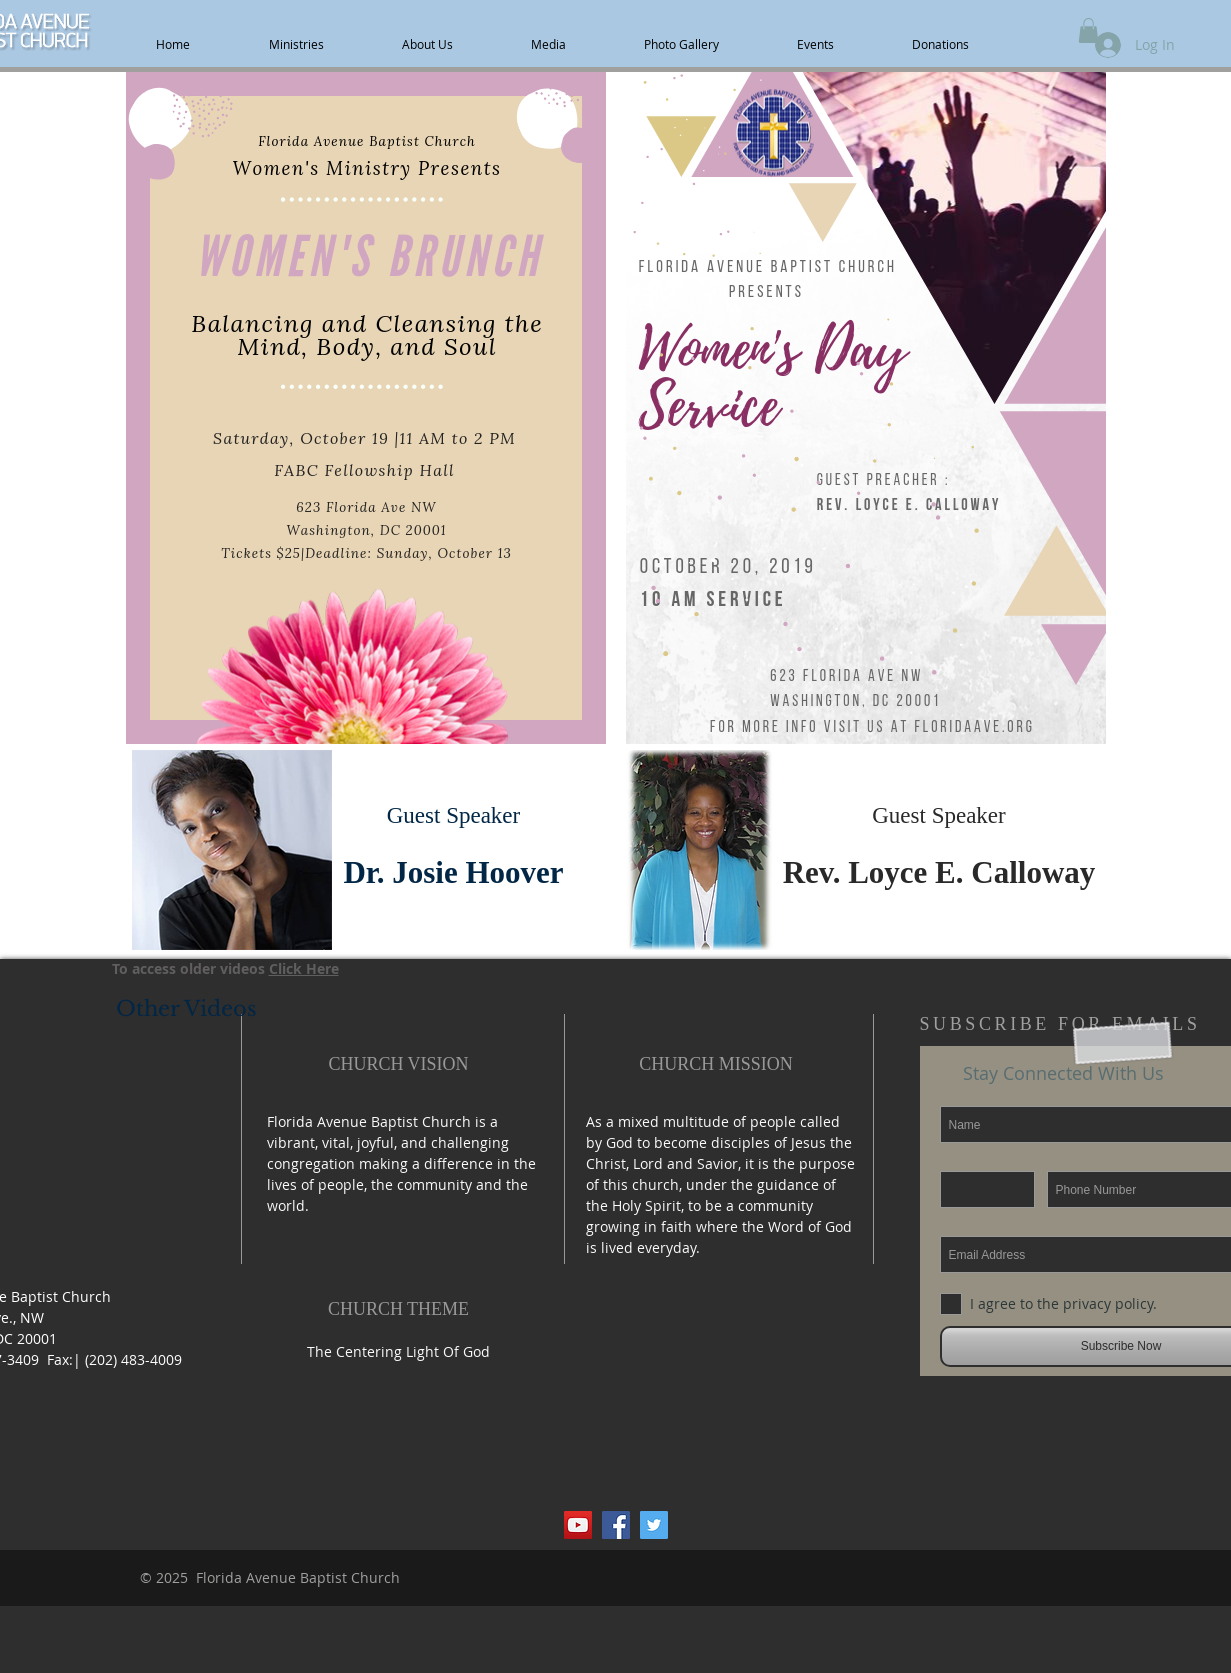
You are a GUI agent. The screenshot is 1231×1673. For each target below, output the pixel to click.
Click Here (304, 968)
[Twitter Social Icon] (654, 1525)
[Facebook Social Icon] (616, 1525)
